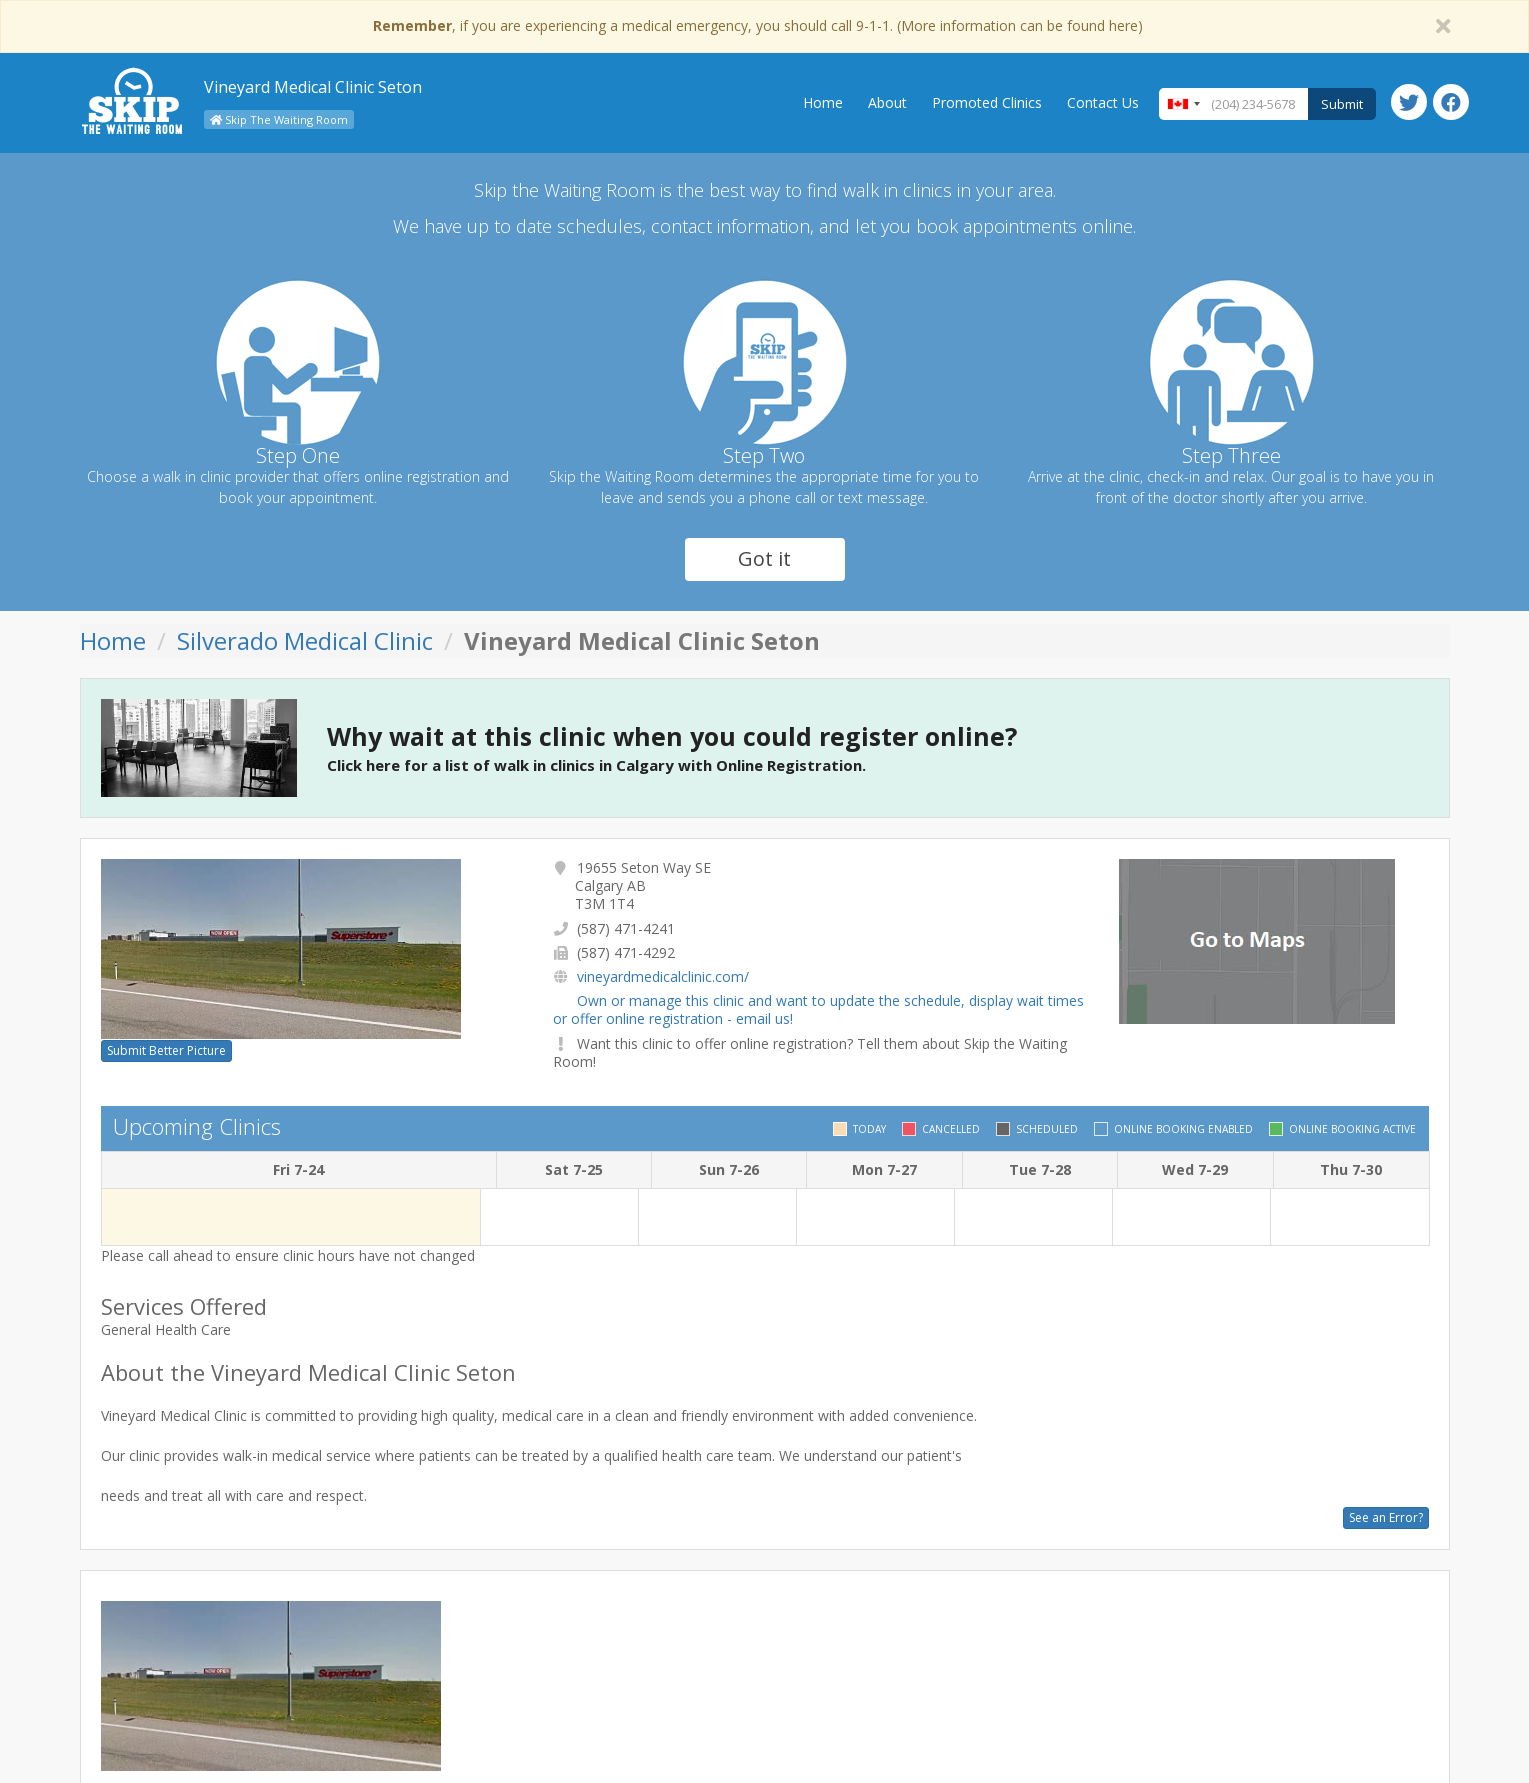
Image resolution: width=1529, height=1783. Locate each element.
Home (823, 102)
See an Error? (1386, 1517)
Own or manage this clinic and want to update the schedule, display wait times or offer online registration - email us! (818, 1009)
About (887, 102)
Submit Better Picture (166, 1050)
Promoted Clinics (987, 102)
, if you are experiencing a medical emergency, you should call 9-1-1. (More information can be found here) (758, 25)
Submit (1342, 104)
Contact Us (1103, 102)
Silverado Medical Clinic (305, 640)
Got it (764, 558)
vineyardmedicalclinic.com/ (663, 976)
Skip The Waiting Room (279, 119)
